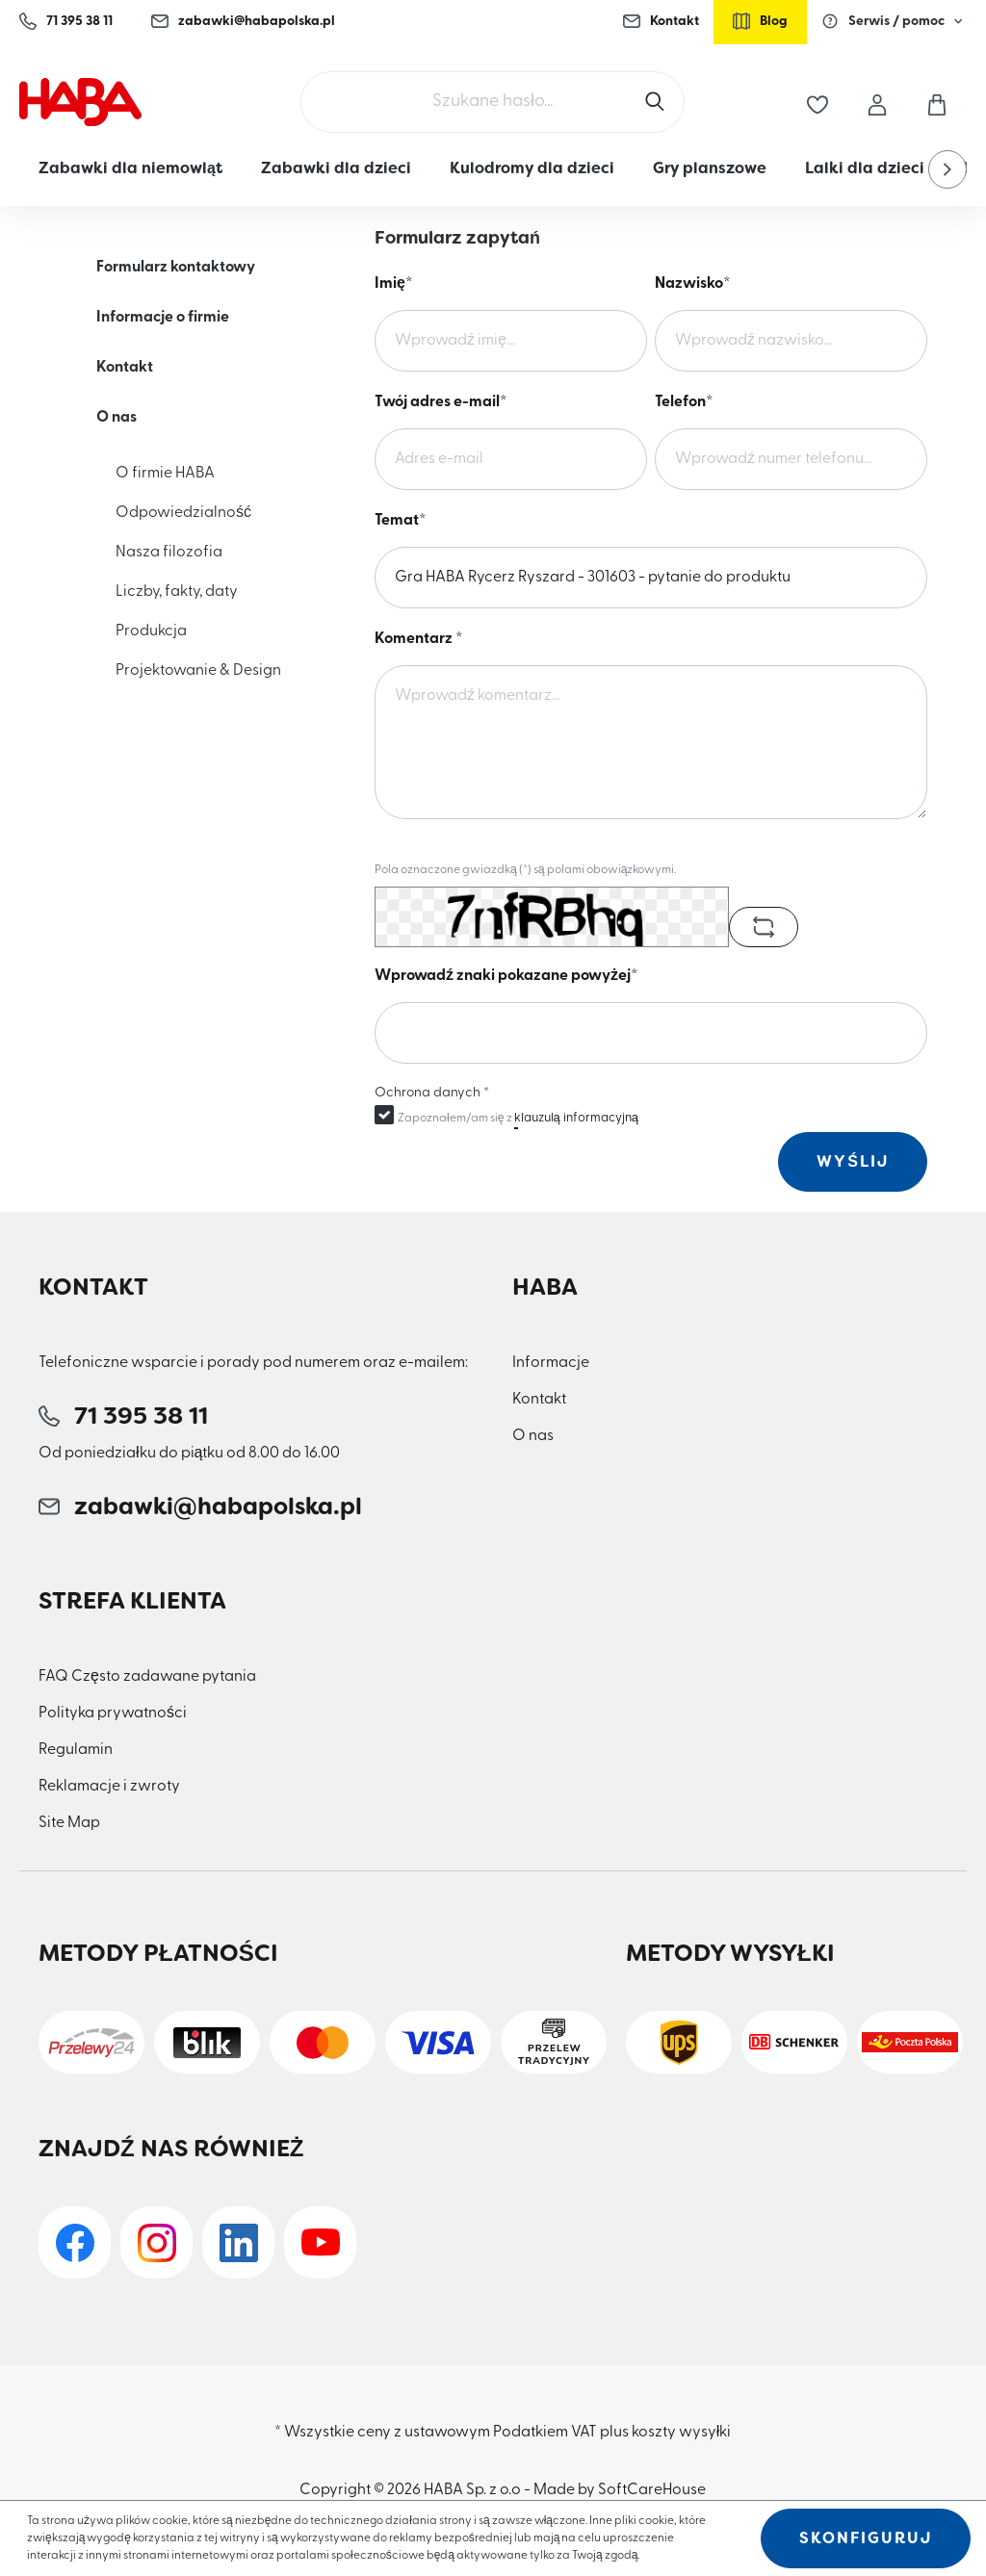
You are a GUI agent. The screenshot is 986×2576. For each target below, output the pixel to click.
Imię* (394, 284)
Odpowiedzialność (183, 513)
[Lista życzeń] (817, 102)
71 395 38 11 (66, 21)
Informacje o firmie (162, 317)
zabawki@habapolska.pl (243, 21)
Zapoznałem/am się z (518, 1118)
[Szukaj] (657, 102)
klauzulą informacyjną (576, 1118)
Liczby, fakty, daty (177, 592)
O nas (116, 417)
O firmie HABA (165, 473)
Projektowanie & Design (198, 671)
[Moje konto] (877, 102)
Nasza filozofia (169, 552)
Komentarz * (419, 639)
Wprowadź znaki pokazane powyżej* (506, 976)
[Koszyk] (937, 102)
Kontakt (661, 21)
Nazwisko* (693, 284)
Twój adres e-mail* (441, 402)
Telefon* (684, 402)
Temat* (401, 520)
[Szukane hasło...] (493, 102)
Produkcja (151, 631)
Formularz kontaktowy (175, 267)
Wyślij (853, 1161)
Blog (760, 21)
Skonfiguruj (865, 2538)
